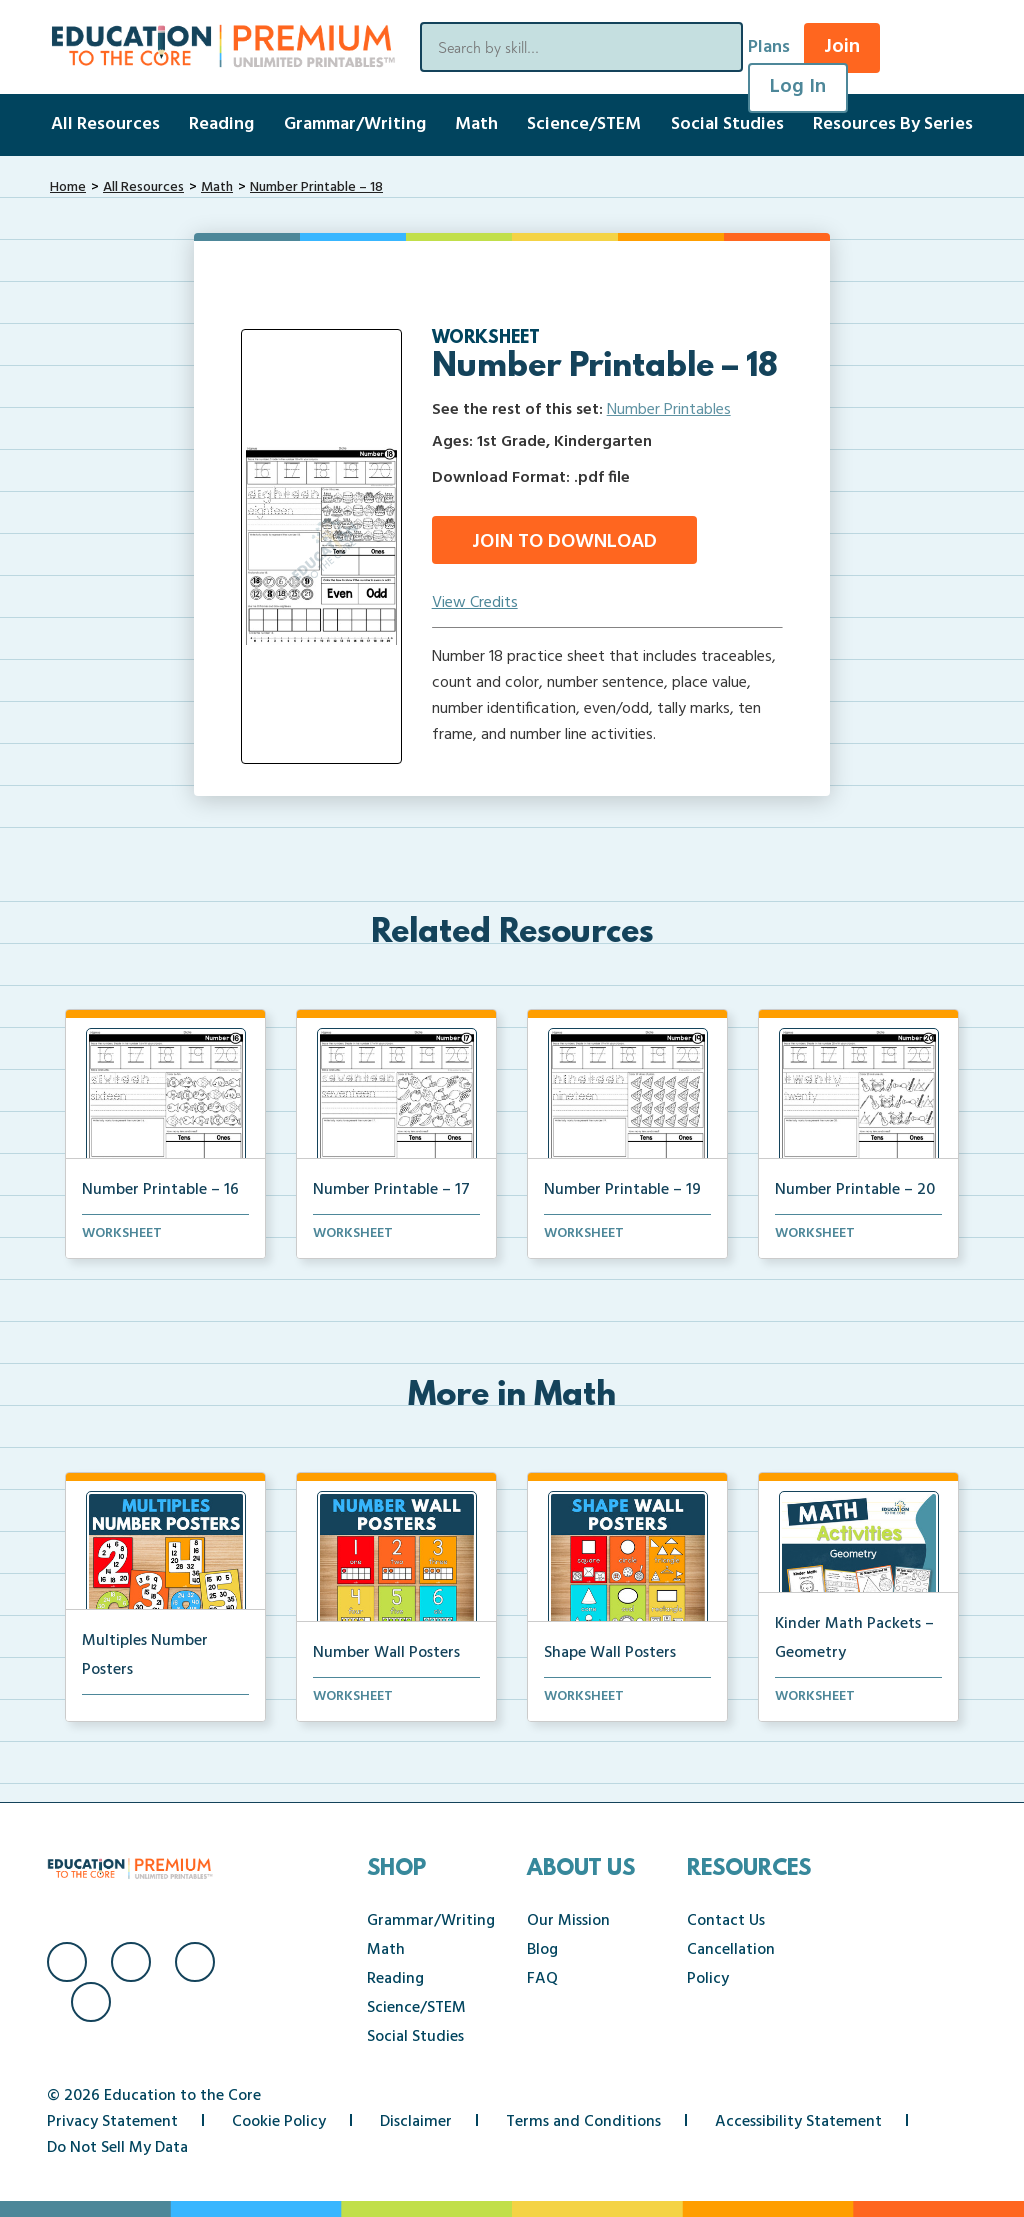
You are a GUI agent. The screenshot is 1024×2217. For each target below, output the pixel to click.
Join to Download (564, 542)
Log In (798, 87)
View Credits (475, 603)
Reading (221, 124)
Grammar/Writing (355, 124)
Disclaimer (416, 2122)
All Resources (105, 124)
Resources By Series (893, 124)
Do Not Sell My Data (117, 2148)
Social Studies (727, 124)
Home (68, 187)
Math (476, 124)
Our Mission (568, 1921)
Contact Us (726, 1921)
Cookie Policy (279, 2122)
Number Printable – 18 (316, 187)
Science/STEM (584, 124)
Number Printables (669, 410)
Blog (542, 1950)
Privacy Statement (112, 2122)
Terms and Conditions (583, 2122)
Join (842, 47)
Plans (769, 47)
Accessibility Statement (798, 2122)
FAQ (542, 1979)
